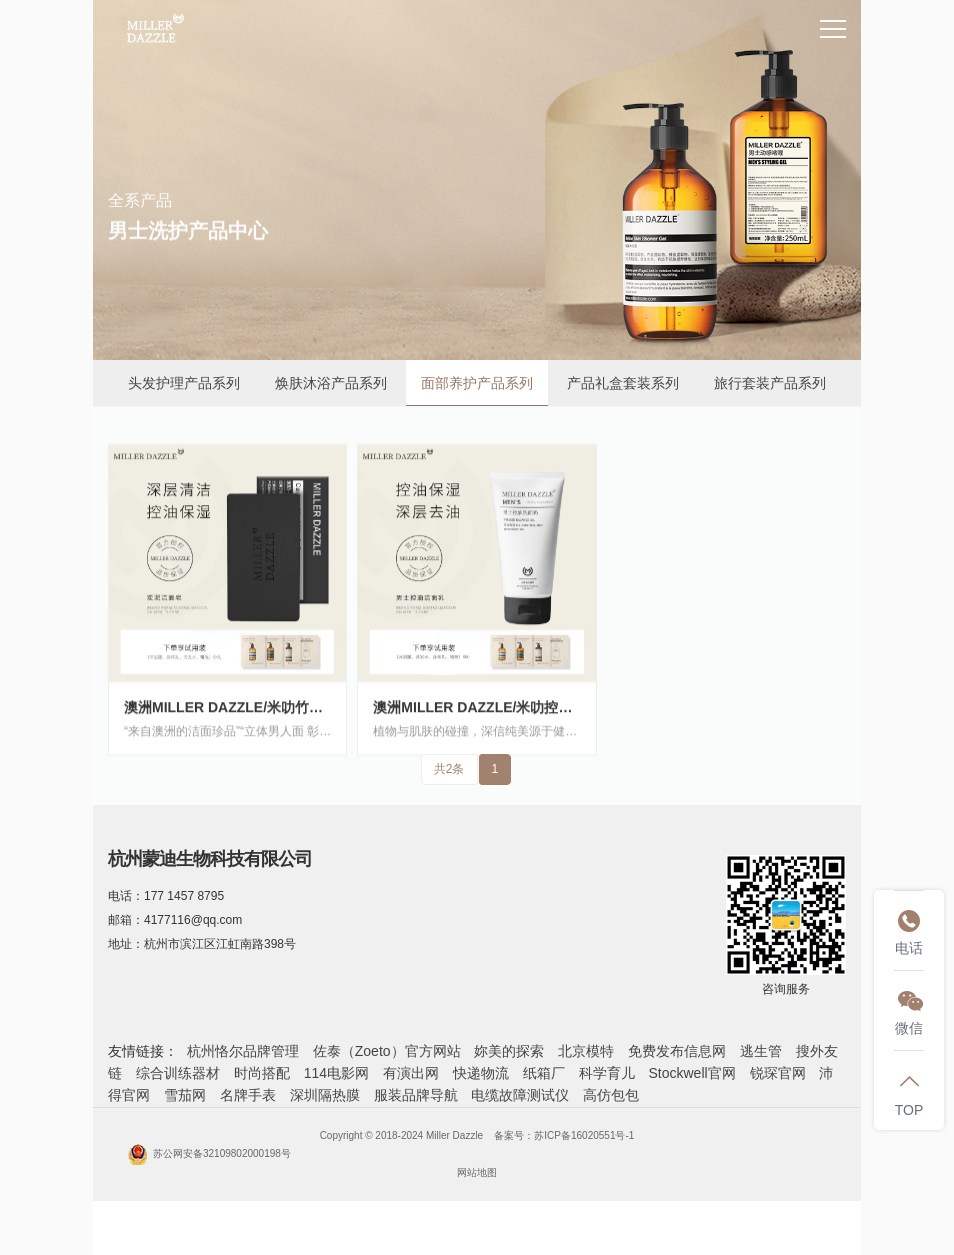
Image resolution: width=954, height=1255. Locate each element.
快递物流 (481, 1073)
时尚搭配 (262, 1073)
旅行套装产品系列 (770, 383)
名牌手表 (248, 1095)
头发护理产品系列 (184, 383)
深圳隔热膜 (325, 1095)
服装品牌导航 (416, 1095)
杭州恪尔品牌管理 (243, 1051)
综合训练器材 (178, 1073)
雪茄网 (185, 1095)
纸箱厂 (544, 1073)
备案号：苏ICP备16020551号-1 (564, 1135)
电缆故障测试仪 (520, 1095)
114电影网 (336, 1073)
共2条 (449, 769)
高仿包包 (611, 1095)
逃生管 (761, 1051)
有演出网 (411, 1073)
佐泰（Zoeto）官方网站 (387, 1051)
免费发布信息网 (677, 1051)
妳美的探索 (509, 1051)
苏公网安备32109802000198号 (209, 1153)
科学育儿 (607, 1073)
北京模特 (586, 1051)
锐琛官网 (778, 1073)
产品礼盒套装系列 (623, 383)
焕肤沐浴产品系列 (331, 383)
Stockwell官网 (691, 1073)
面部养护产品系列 (477, 383)
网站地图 (477, 1172)
